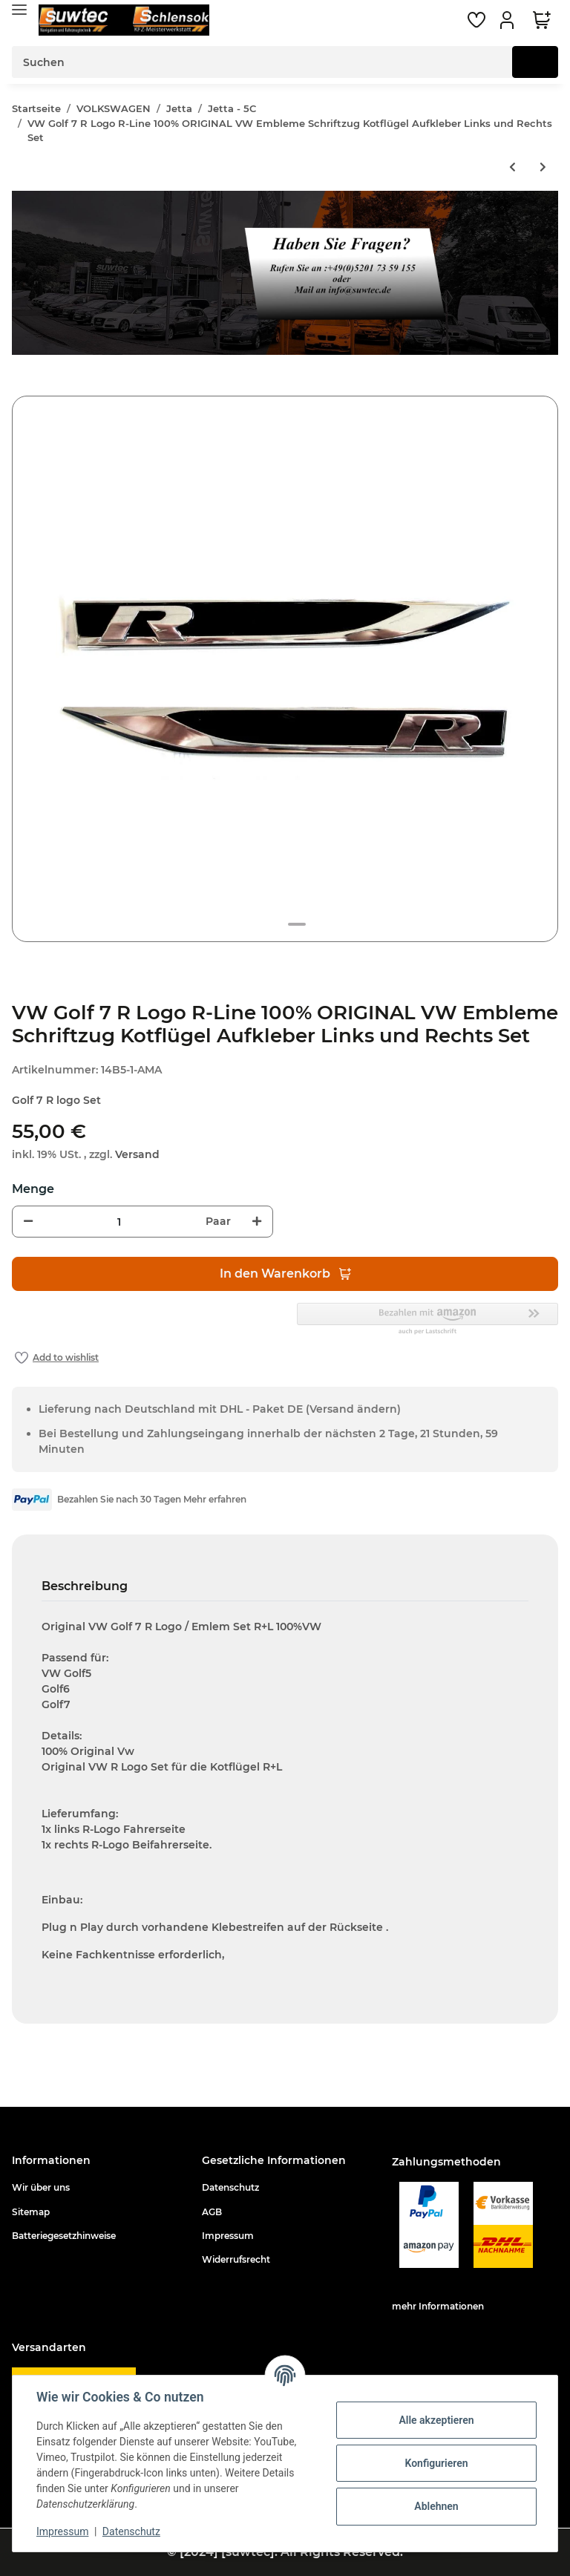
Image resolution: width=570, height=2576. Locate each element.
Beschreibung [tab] (85, 1586)
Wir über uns (41, 2187)
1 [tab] (273, 924)
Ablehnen (436, 2506)
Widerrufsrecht (236, 2259)
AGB (212, 2211)
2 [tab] (297, 924)
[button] (509, 20)
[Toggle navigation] (19, 9)
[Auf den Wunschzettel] (57, 1357)
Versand (137, 1154)
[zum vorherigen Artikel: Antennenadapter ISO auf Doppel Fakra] (512, 167)
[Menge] (119, 1221)
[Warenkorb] (541, 20)
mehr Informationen (438, 2306)
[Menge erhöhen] (256, 1221)
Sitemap (31, 2211)
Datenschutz (230, 2187)
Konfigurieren (436, 2463)
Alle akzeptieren (436, 2420)
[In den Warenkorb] (24, 387)
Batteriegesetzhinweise (64, 2235)
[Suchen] (262, 62)
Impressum (228, 2235)
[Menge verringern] (28, 1221)
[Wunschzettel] (476, 20)
